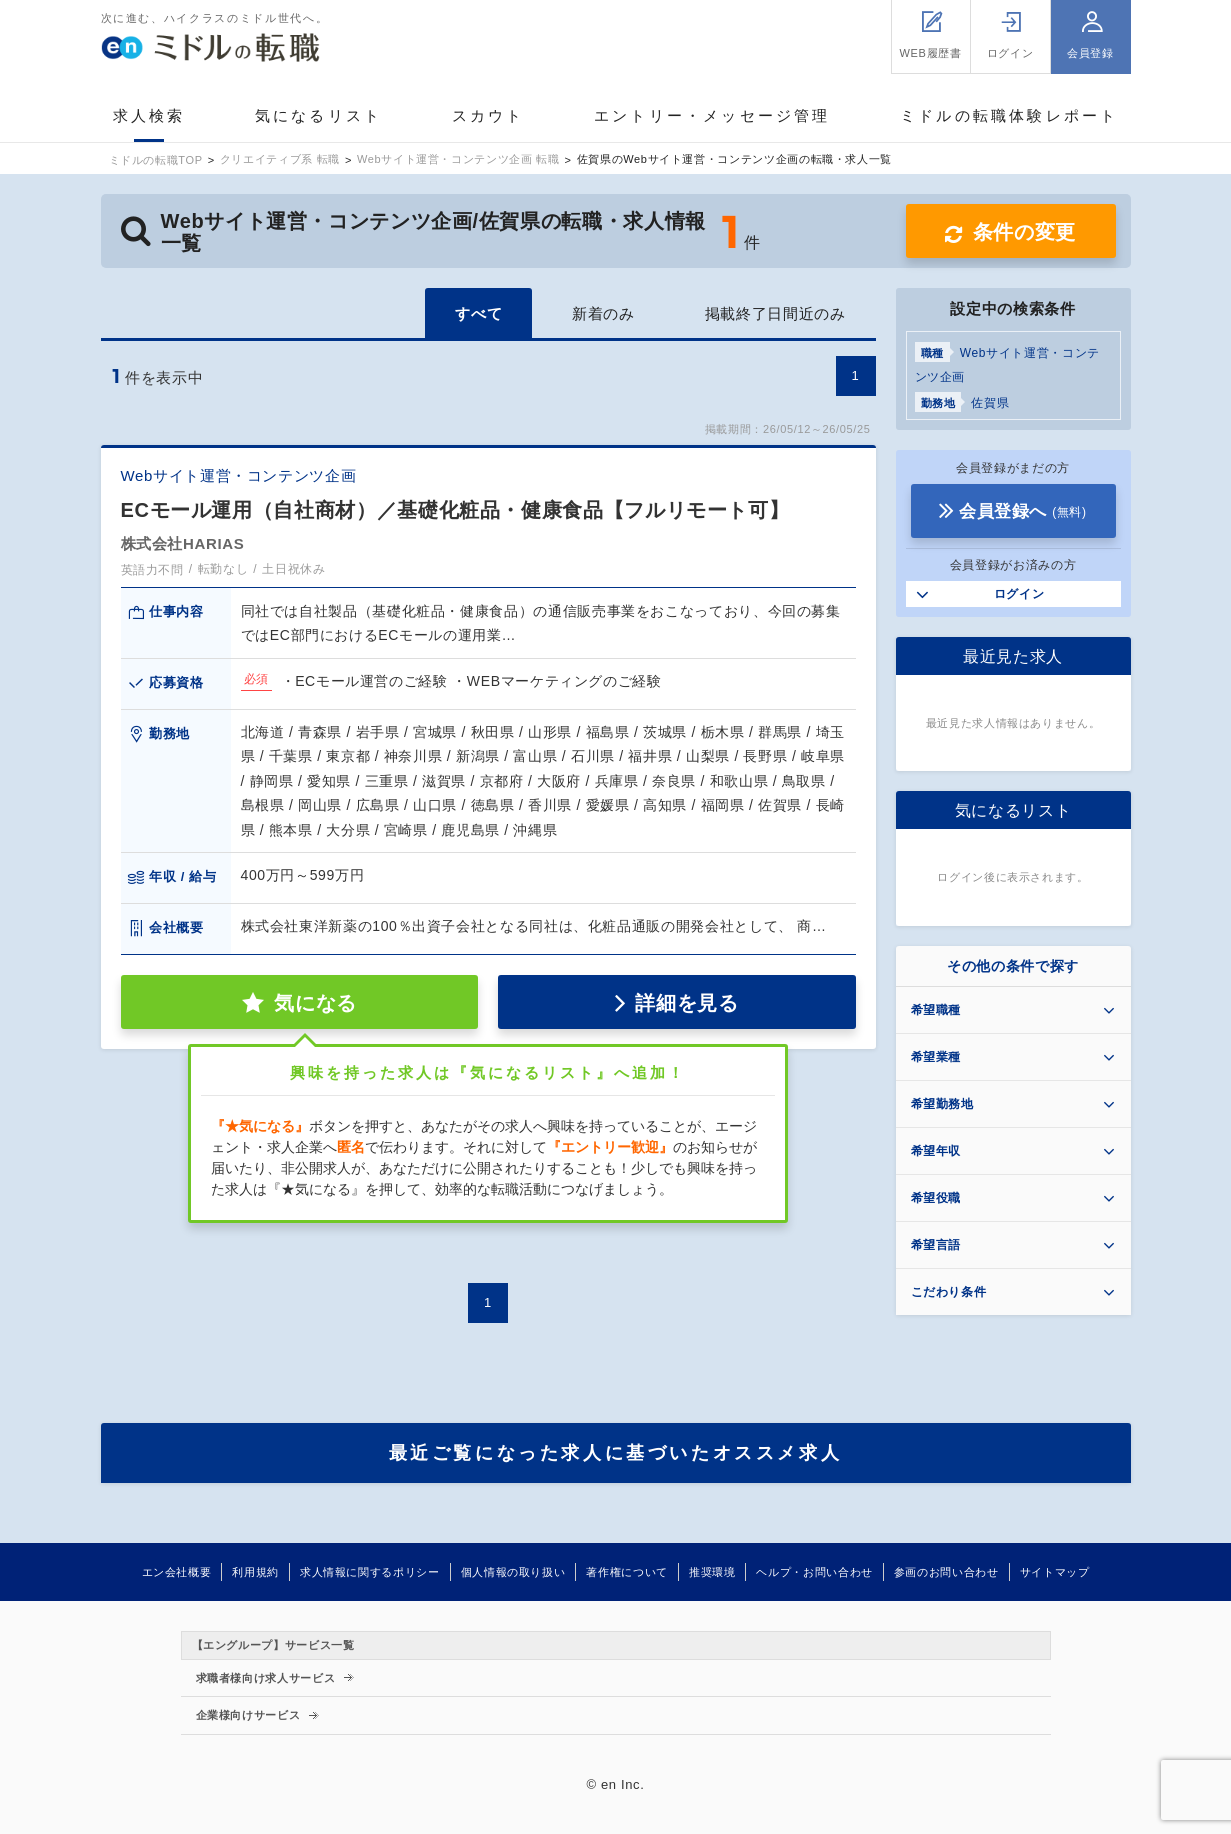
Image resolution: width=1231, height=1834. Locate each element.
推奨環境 (712, 1572)
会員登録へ (1023, 511)
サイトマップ (1055, 1572)
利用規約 (255, 1572)
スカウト (488, 115)
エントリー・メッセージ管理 (712, 115)
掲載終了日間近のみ (775, 313)
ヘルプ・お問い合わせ (814, 1572)
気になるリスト (318, 115)
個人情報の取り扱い (513, 1572)
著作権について (626, 1572)
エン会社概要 (177, 1572)
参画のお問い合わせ (946, 1572)
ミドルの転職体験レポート (1009, 115)
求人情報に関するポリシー (370, 1572)
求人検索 (149, 115)
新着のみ (603, 313)
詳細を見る (686, 1003)
